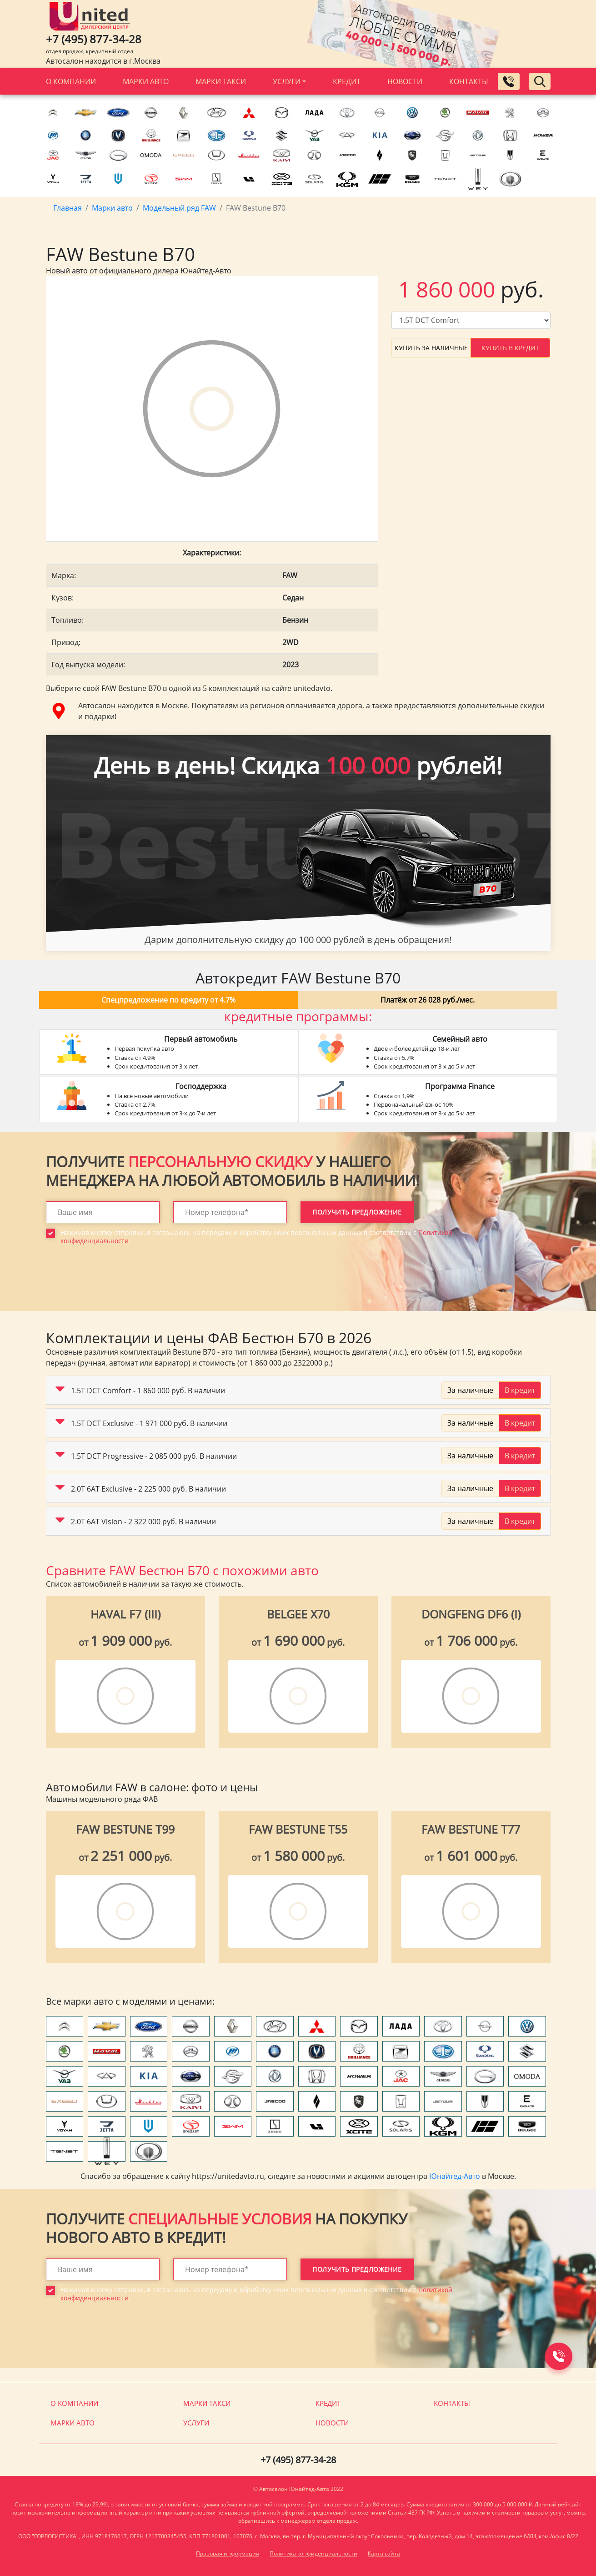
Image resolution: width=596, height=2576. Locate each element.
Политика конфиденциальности (313, 2553)
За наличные (470, 1390)
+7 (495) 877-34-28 (93, 38)
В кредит (520, 1390)
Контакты (468, 81)
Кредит (347, 81)
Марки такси (220, 81)
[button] (60, 1391)
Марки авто (146, 81)
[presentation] (115, 1284)
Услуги (287, 81)
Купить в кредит (510, 347)
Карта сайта (384, 2553)
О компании (71, 81)
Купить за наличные (431, 347)
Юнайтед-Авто (454, 2176)
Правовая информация (227, 2553)
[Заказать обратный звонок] (509, 81)
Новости (404, 81)
